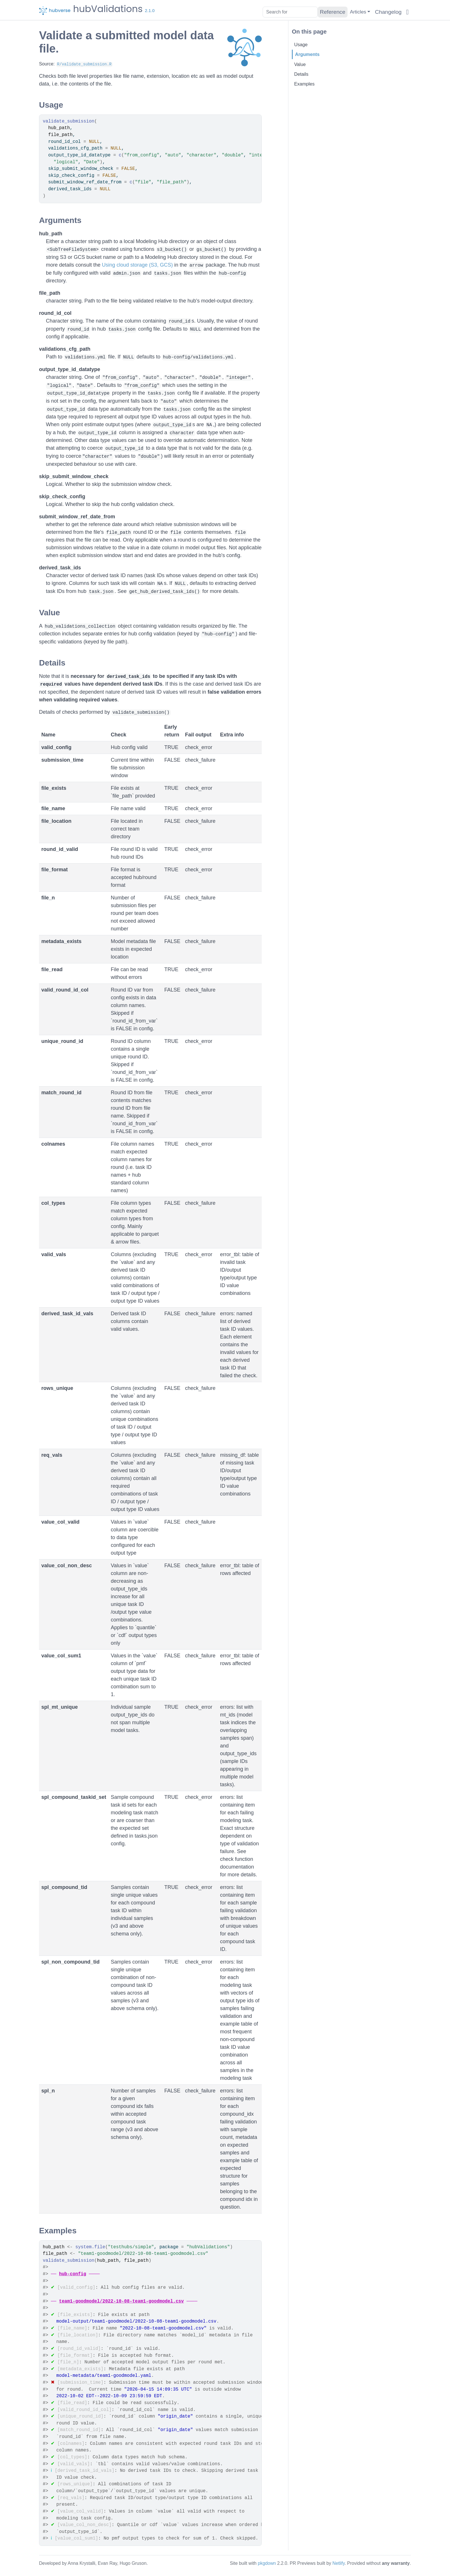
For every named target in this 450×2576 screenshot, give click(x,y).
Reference (332, 12)
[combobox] (289, 12)
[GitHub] (407, 12)
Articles (357, 12)
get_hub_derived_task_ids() (164, 591)
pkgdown (267, 2563)
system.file (90, 2247)
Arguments (307, 54)
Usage (301, 44)
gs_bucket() (211, 249)
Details (301, 74)
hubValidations (108, 6)
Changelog (388, 12)
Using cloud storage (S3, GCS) (137, 265)
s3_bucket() (172, 249)
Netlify (338, 2563)
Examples (304, 83)
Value (300, 64)
